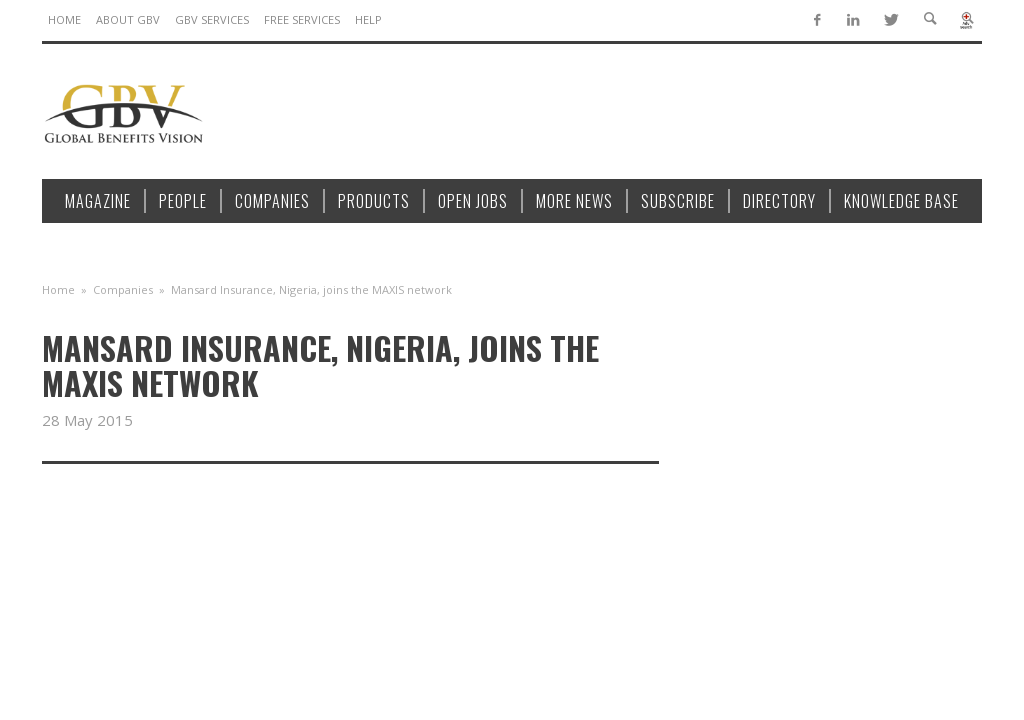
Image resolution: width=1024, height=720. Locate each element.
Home (58, 289)
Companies (123, 289)
